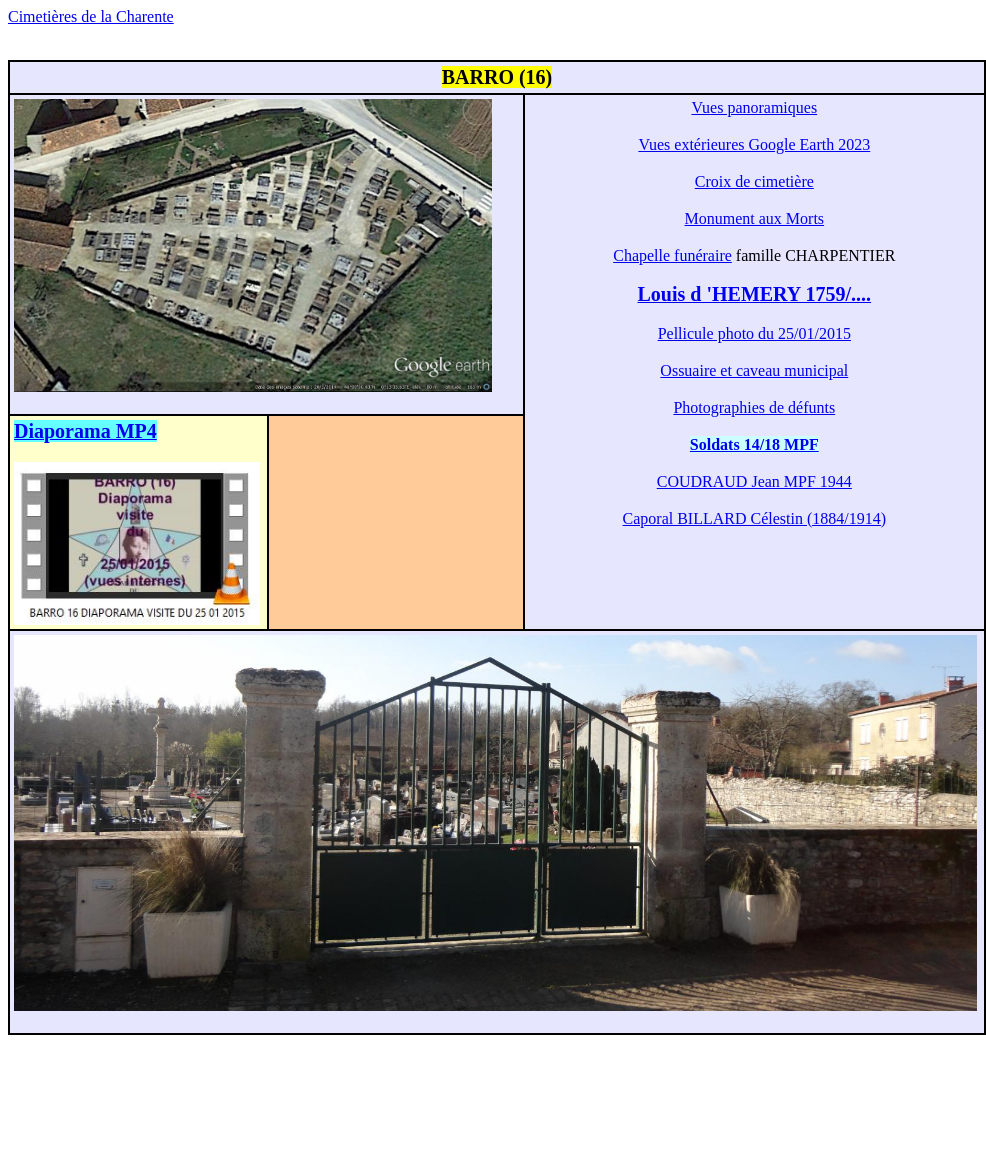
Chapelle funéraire (672, 255)
